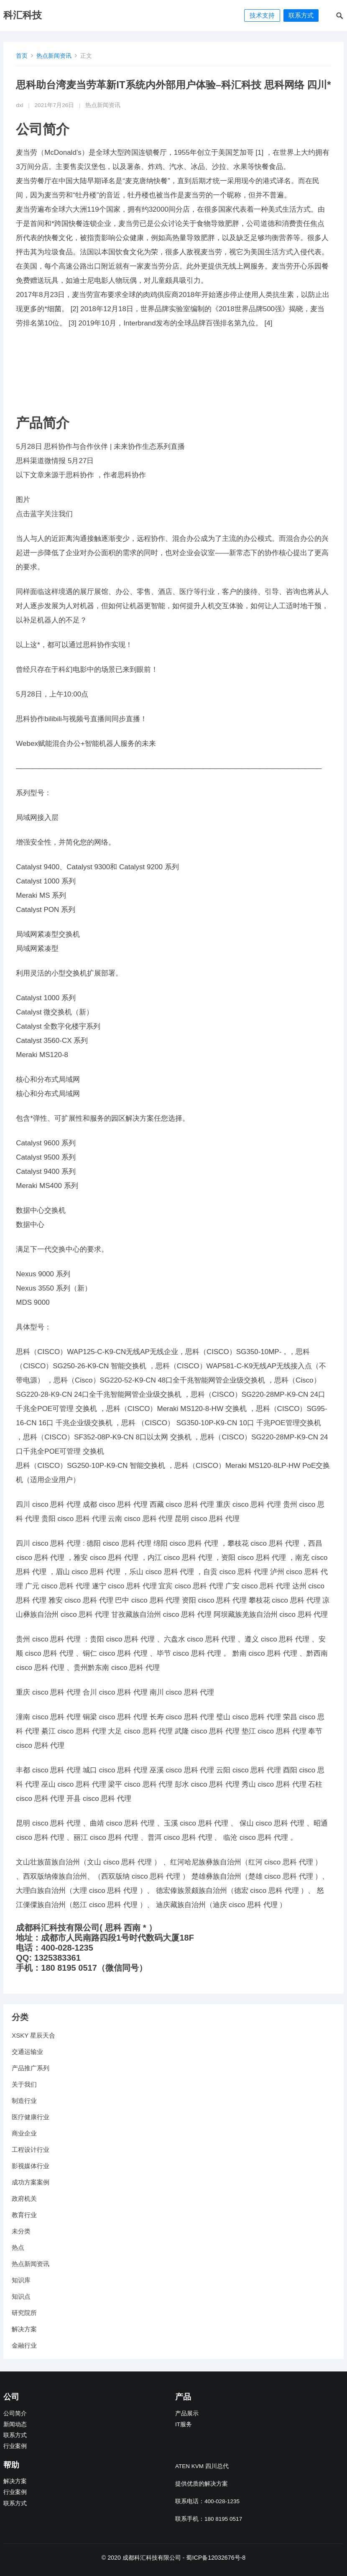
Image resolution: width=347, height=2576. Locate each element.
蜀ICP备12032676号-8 (215, 2557)
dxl (19, 105)
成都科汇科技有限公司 (151, 2557)
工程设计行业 (30, 2149)
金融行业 (24, 2345)
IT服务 (183, 2424)
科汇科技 (22, 15)
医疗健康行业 (30, 2116)
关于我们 (24, 2084)
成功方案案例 (30, 2182)
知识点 (21, 2296)
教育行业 (24, 2214)
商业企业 (24, 2133)
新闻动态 (15, 2424)
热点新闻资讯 (53, 55)
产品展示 (187, 2413)
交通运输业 (27, 2051)
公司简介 (15, 2413)
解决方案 (24, 2329)
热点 (18, 2247)
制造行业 (24, 2100)
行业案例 (15, 2446)
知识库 (21, 2280)
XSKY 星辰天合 (33, 2035)
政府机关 (24, 2198)
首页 (22, 55)
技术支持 (262, 15)
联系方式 (301, 15)
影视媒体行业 (30, 2165)
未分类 (21, 2231)
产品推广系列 (30, 2068)
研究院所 (24, 2312)
